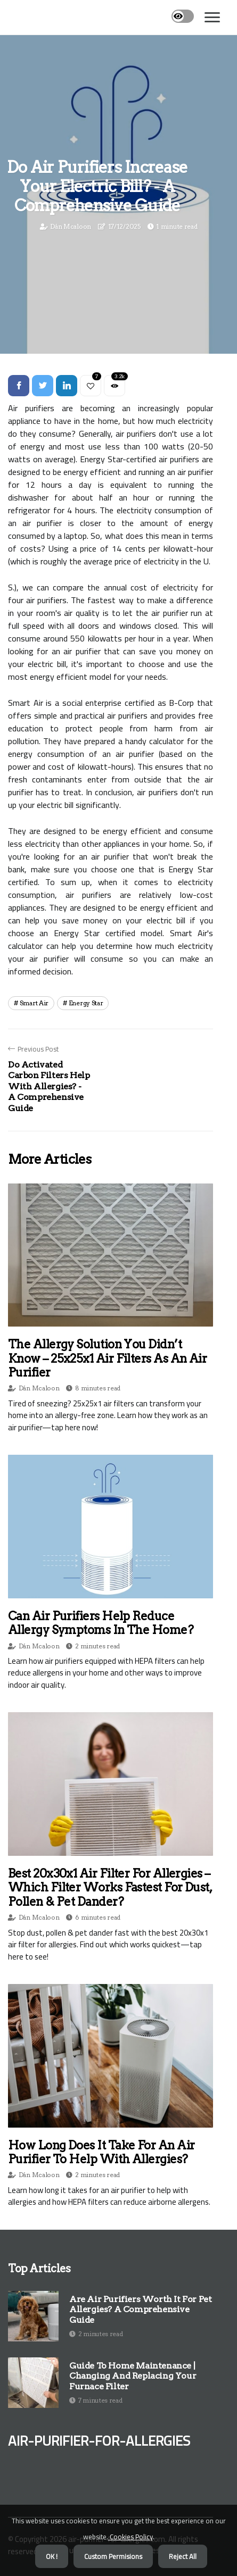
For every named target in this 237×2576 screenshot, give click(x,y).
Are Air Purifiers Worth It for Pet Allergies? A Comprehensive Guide (140, 2309)
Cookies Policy (130, 2536)
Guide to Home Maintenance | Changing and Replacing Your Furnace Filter (132, 2376)
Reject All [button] (183, 2556)
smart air (34, 1003)
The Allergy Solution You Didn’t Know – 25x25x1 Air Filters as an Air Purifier (107, 1358)
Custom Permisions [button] (113, 2556)
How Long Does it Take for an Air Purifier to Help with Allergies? (101, 2152)
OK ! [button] (52, 2556)
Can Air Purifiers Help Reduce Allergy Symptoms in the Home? (100, 1623)
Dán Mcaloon (70, 226)
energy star (86, 1003)
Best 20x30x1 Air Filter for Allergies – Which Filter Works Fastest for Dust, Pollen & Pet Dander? (109, 1887)
